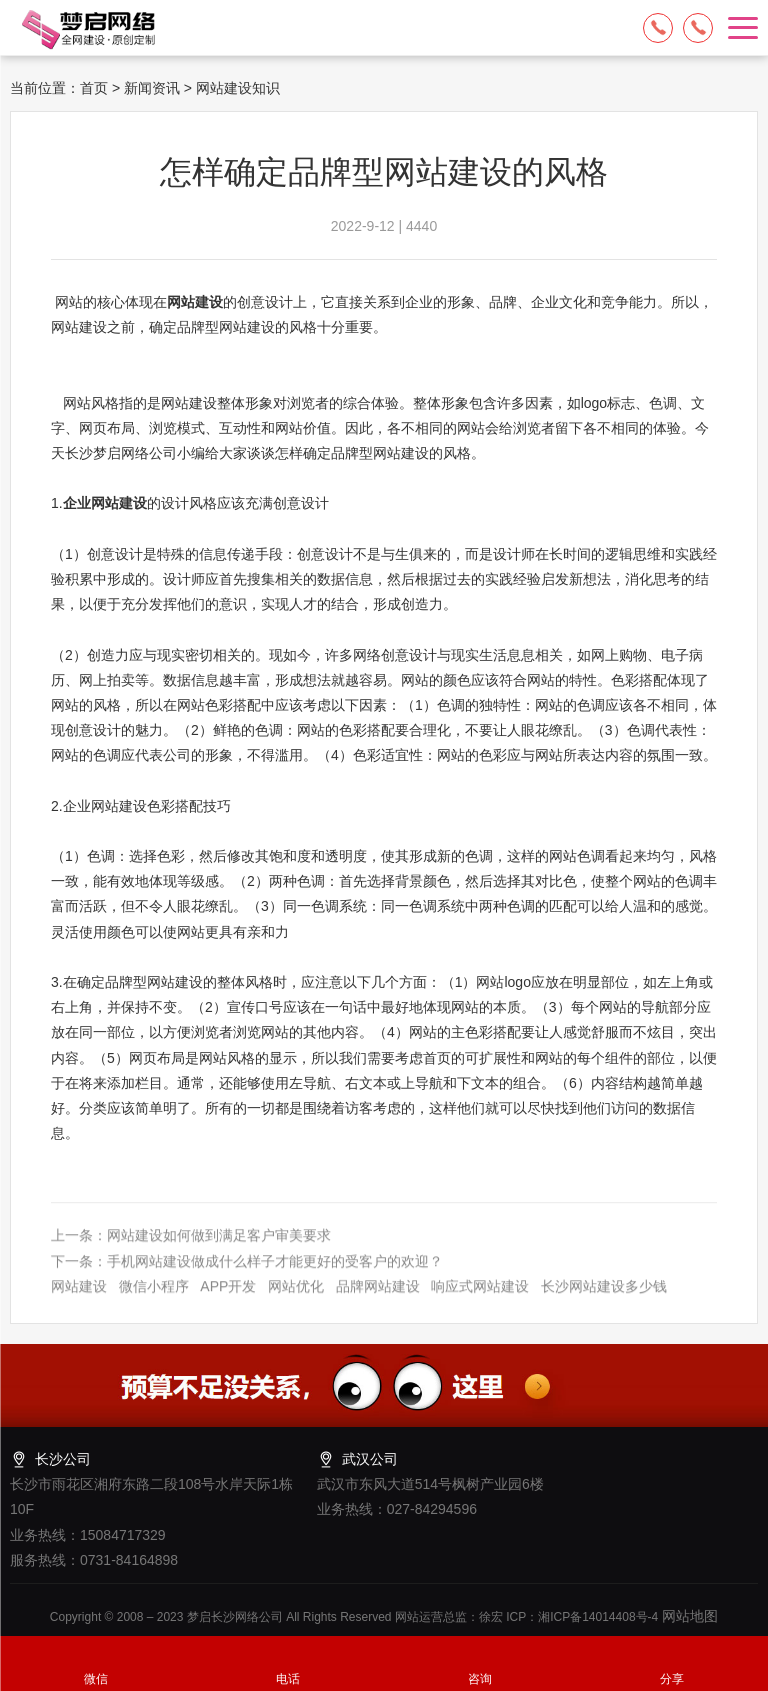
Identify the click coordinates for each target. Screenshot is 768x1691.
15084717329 (658, 28)
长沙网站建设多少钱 (604, 1301)
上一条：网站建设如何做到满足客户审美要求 (191, 1251)
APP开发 (228, 1301)
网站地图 (688, 1616)
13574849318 (698, 28)
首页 (94, 88)
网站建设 (195, 302)
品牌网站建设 (378, 1301)
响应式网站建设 (480, 1301)
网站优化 (296, 1301)
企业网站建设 (105, 503)
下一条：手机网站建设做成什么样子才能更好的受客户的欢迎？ (247, 1276)
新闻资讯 (152, 88)
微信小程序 (154, 1301)
